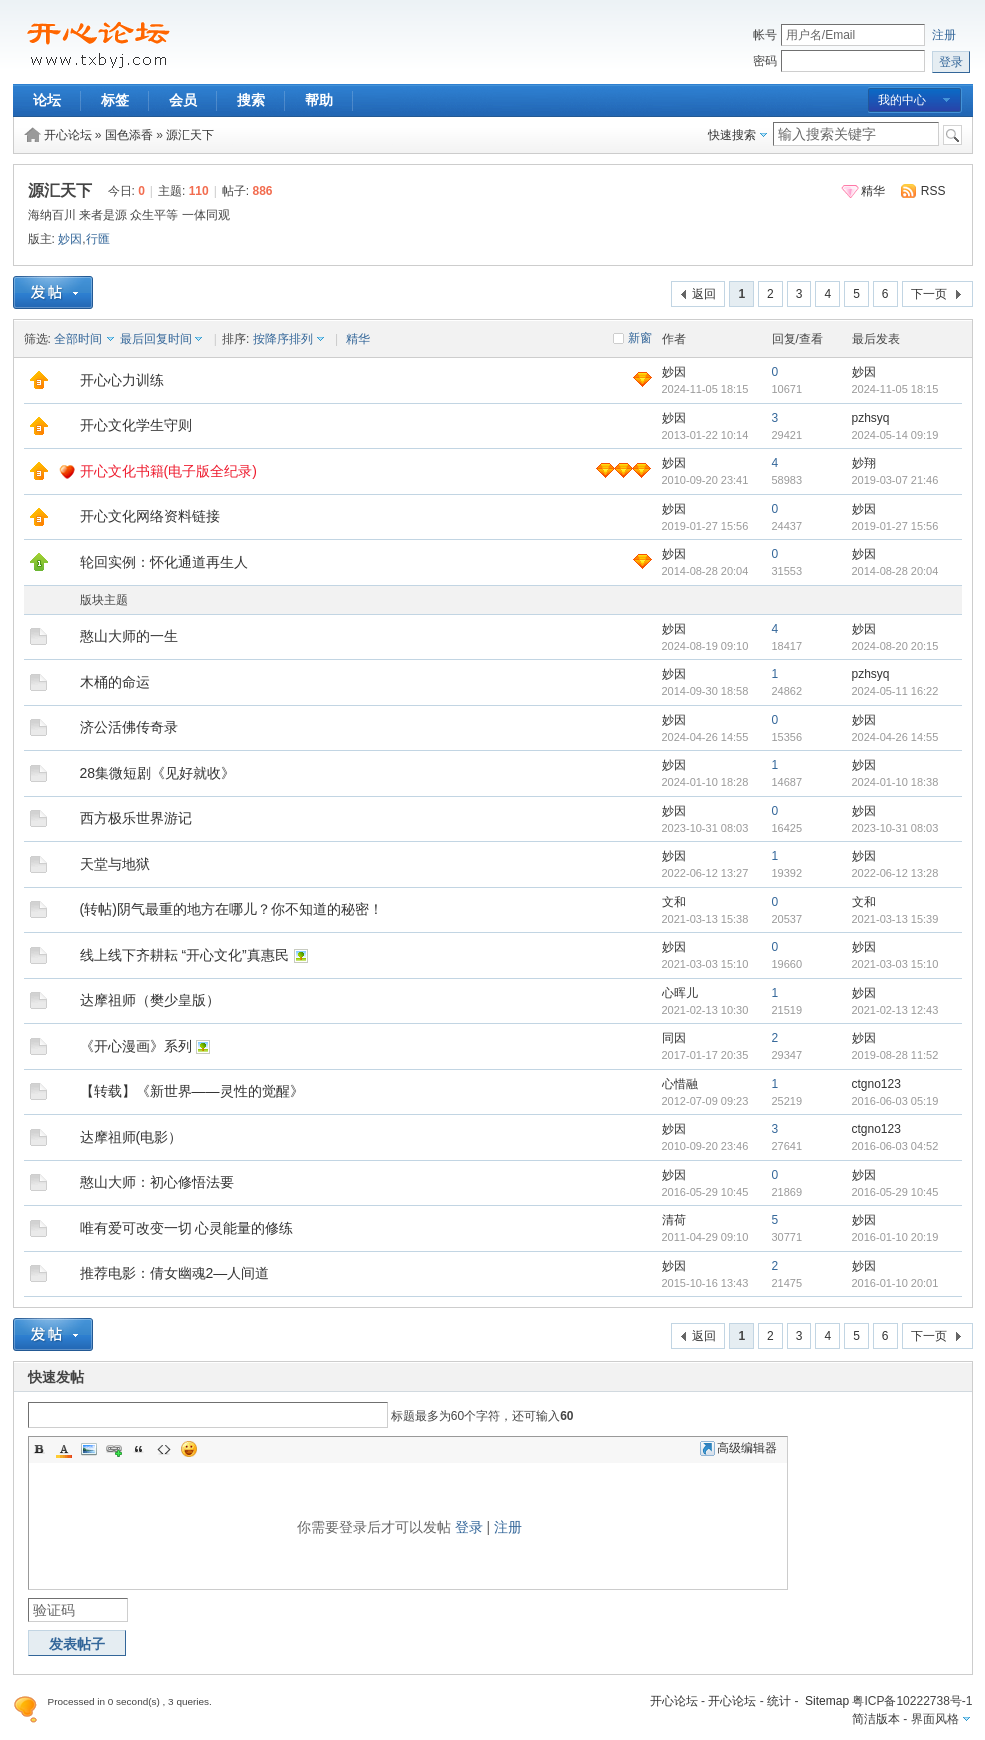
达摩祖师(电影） (131, 1137)
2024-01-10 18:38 (895, 782)
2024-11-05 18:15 (895, 389)
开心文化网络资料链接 (150, 516)
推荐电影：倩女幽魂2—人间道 (175, 1273)
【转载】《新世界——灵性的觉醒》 (192, 1091)
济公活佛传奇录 (129, 727)
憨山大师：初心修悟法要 (157, 1182)
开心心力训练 (122, 380)
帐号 (765, 35)
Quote (139, 1449)
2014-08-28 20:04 (895, 571)
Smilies (189, 1449)
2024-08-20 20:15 (895, 646)
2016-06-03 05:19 (895, 1101)
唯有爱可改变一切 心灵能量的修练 (187, 1228)
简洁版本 (876, 1719)
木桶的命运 (115, 682)
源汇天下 (190, 135)
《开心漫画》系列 (136, 1046)
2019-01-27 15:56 (895, 526)
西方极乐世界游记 (136, 818)
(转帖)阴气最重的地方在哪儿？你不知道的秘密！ (231, 909)
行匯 (98, 239)
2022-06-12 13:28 (895, 873)
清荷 (674, 1220)
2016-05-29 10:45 (895, 1192)
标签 (115, 100)
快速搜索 (732, 135)
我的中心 (902, 100)
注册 (944, 35)
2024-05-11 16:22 (895, 691)
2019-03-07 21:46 (895, 480)
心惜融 (680, 1084)
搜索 (251, 100)
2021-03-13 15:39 (895, 919)
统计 (779, 1701)
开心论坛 (68, 135)
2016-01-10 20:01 (895, 1283)
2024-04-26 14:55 (895, 737)
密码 (765, 61)
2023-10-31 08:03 (895, 828)
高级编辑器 (738, 1448)
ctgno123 (876, 1084)
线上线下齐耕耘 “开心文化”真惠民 (184, 955)
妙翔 (864, 463)
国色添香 (129, 135)
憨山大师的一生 (129, 636)
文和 (674, 902)
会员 (183, 100)
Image (89, 1449)
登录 (469, 1527)
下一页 (929, 294)
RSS (933, 191)
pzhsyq (871, 418)
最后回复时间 (156, 339)
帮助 (319, 100)
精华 (873, 191)
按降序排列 (283, 339)
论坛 (47, 100)
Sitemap (827, 1701)
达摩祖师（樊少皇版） (150, 1000)
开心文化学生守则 (136, 425)
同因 (674, 1038)
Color (64, 1449)
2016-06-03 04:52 (895, 1146)
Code (164, 1449)
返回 (704, 294)
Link (114, 1449)
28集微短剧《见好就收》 (158, 773)
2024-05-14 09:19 (895, 435)
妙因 (70, 239)
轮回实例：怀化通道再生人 (164, 562)
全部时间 (78, 339)
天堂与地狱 (115, 864)
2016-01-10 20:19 (895, 1237)
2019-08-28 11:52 (895, 1055)
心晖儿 (680, 993)
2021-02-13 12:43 (895, 1010)
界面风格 (935, 1719)
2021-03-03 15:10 (895, 964)
